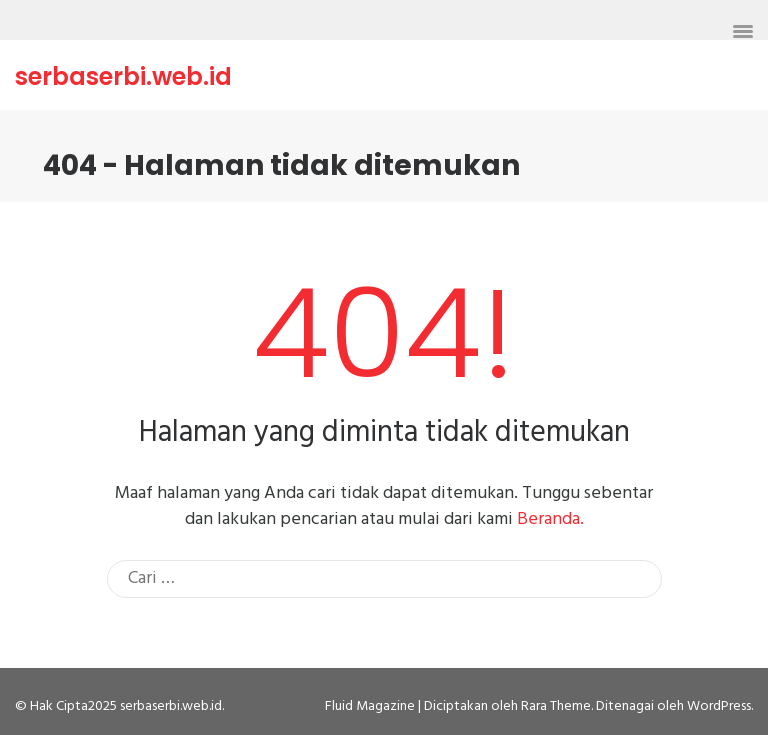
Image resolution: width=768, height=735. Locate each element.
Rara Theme (556, 706)
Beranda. (550, 519)
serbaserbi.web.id (123, 77)
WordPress (719, 706)
